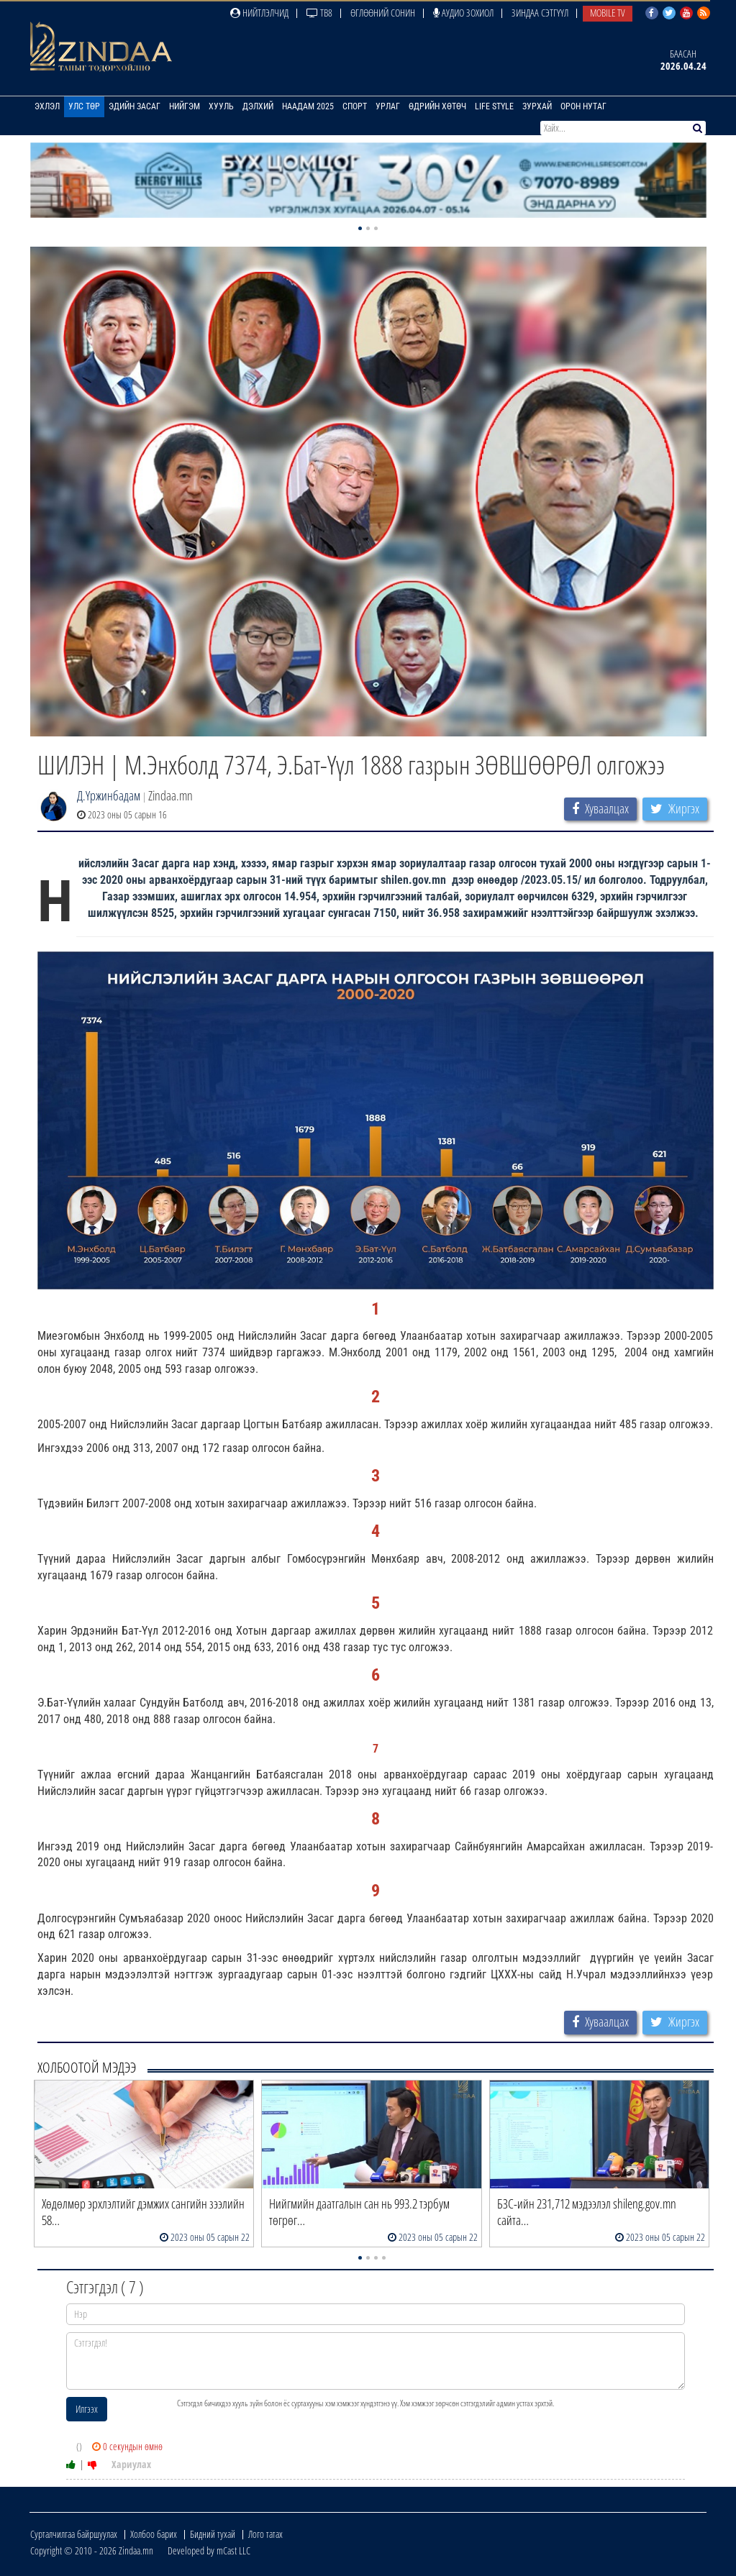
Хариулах (131, 2464)
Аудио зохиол (463, 12)
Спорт (354, 106)
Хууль (221, 106)
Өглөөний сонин (382, 12)
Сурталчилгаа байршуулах (73, 2534)
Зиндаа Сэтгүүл (540, 12)
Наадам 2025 (308, 106)
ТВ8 (319, 12)
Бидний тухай (212, 2534)
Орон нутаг (583, 106)
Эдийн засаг (134, 106)
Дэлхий (257, 106)
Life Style (494, 106)
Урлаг (388, 106)
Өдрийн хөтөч (437, 106)
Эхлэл (47, 106)
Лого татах (265, 2534)
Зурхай (537, 106)
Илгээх (87, 2409)
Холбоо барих (153, 2534)
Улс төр (84, 106)
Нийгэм (184, 106)
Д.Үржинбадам (108, 795)
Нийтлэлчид (259, 12)
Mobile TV (607, 12)
